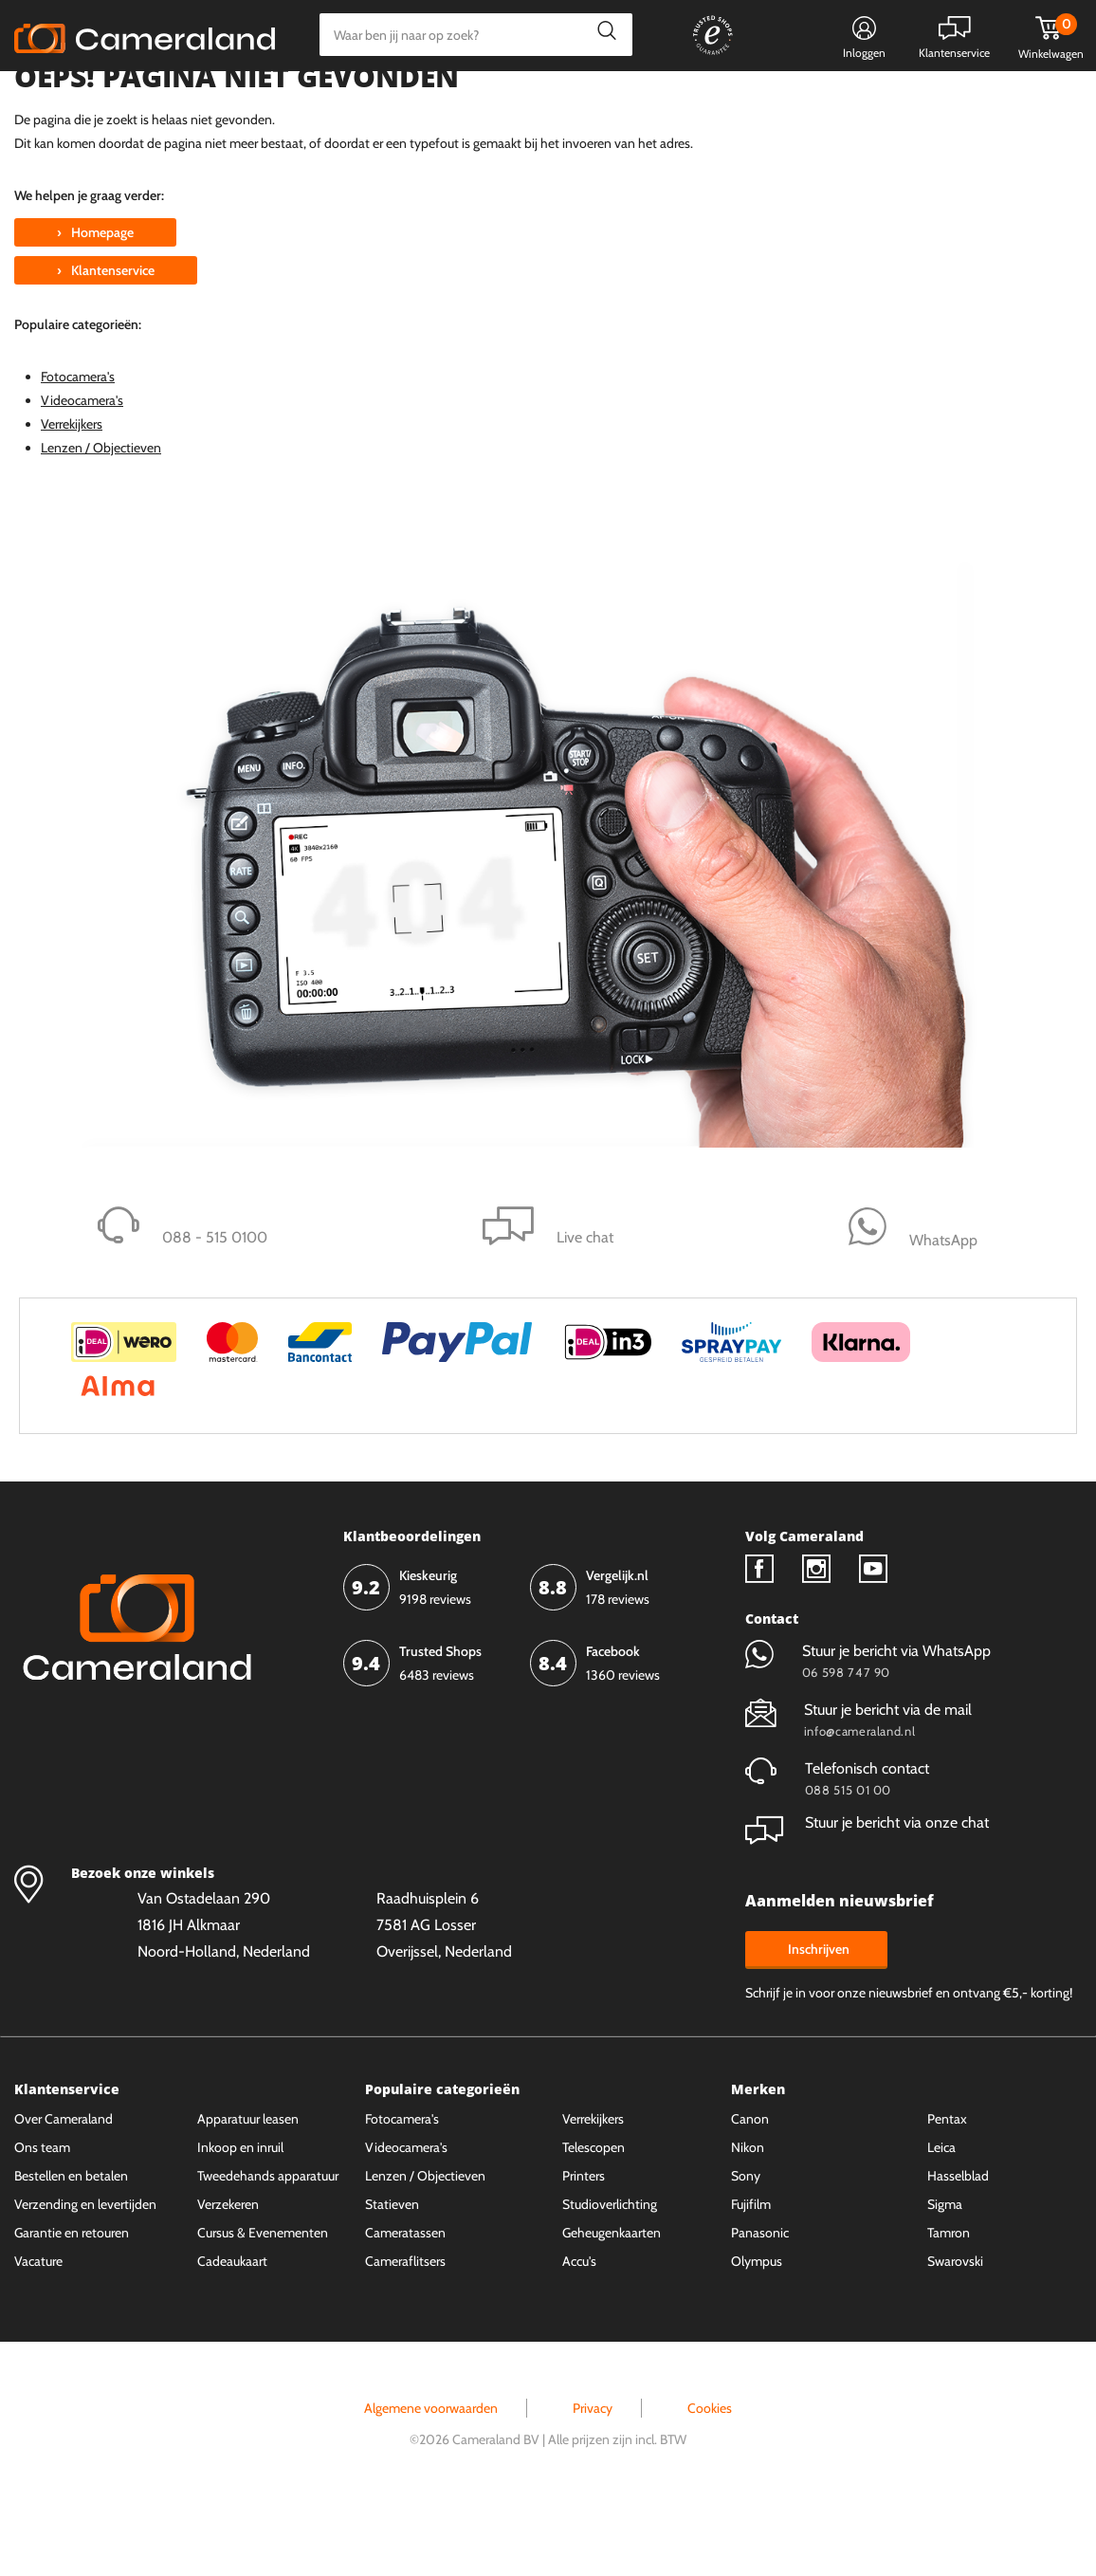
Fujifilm (751, 2275)
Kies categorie (83, 99)
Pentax (947, 2190)
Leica (941, 2218)
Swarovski (955, 2332)
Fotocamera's (78, 447)
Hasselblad (958, 2246)
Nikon (747, 2218)
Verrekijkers (71, 495)
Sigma (944, 2275)
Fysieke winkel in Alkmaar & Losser (932, 101)
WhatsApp (757, 101)
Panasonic (760, 2303)
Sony (745, 2246)
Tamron (948, 2303)
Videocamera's (82, 471)
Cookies (709, 2479)
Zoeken (601, 34)
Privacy (592, 2479)
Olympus (756, 2332)
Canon (750, 2190)
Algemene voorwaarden (431, 2479)
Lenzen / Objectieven (101, 518)
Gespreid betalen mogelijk (616, 101)
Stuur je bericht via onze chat (867, 1894)
